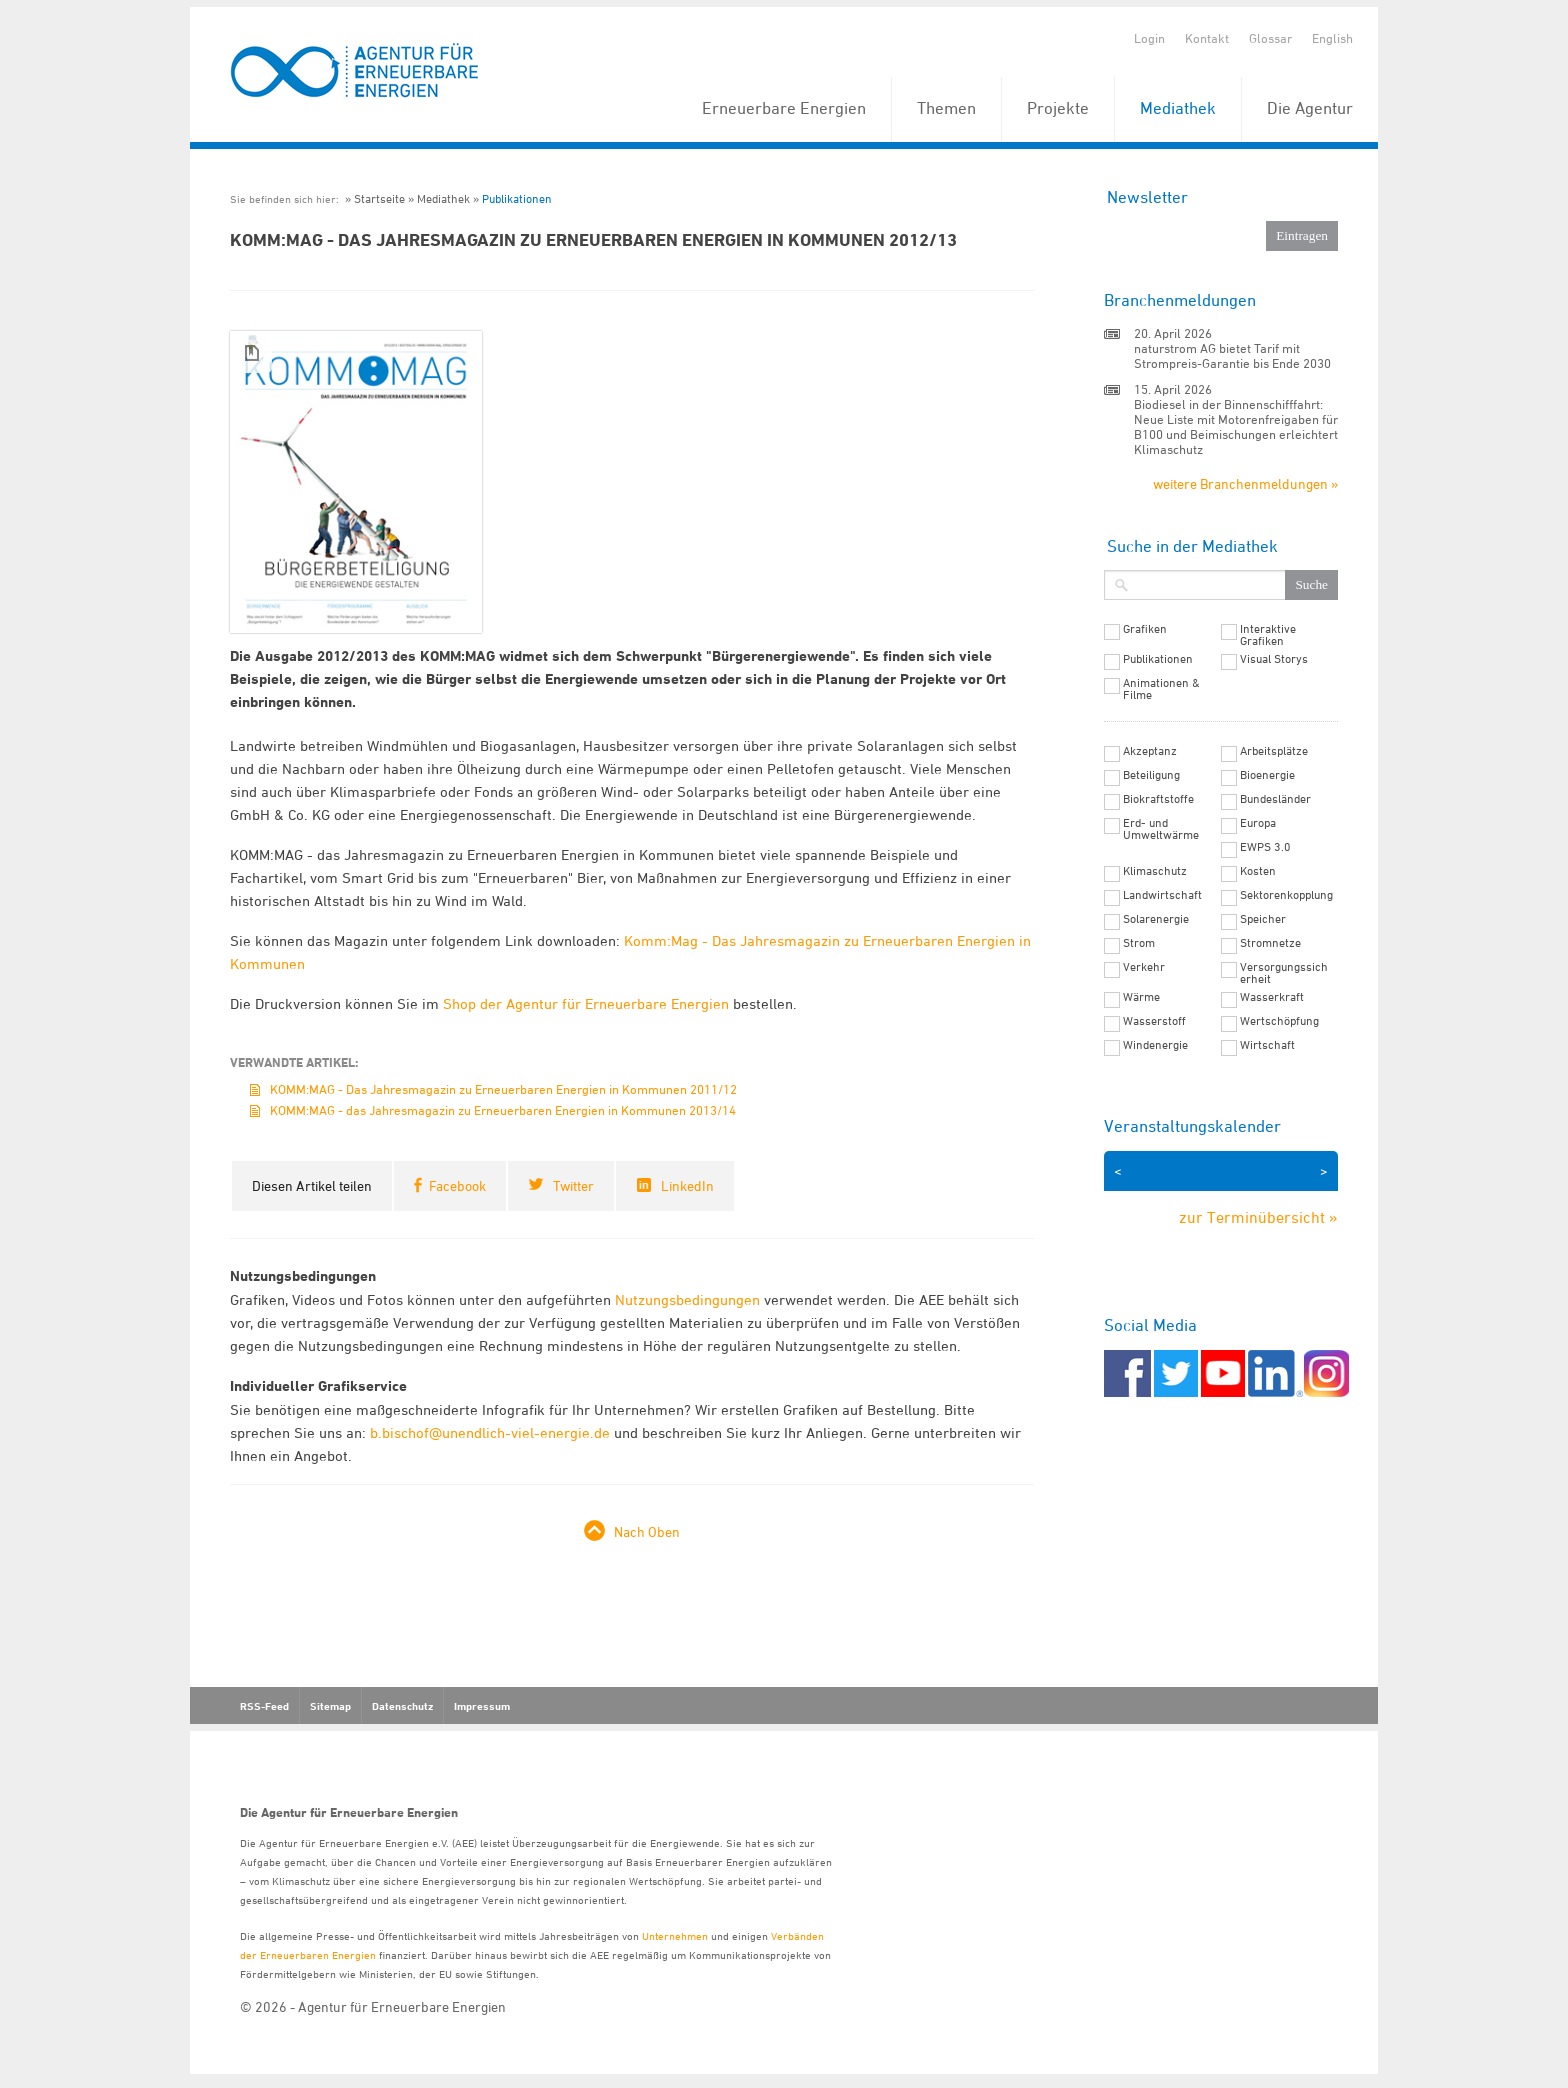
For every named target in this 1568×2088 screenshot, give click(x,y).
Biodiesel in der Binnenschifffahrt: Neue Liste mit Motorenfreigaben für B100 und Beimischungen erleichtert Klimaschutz (1236, 426)
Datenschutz (402, 1706)
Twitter (573, 1185)
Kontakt (1207, 38)
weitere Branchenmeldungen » (1245, 483)
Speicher (1263, 919)
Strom (1139, 943)
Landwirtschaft (1162, 895)
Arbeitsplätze (1274, 751)
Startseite (379, 198)
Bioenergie (1267, 775)
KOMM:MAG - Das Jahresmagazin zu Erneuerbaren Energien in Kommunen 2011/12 (503, 1089)
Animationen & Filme (1161, 689)
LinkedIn (687, 1185)
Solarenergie (1156, 919)
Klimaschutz (1155, 871)
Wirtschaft (1267, 1045)
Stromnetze (1270, 943)
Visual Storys (1274, 659)
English (1332, 38)
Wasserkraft (1272, 997)
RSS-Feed (264, 1706)
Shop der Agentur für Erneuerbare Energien (588, 1003)
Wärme (1141, 997)
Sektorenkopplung (1286, 895)
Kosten (1258, 871)
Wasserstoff (1154, 1021)
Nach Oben (647, 1531)
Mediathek (1178, 108)
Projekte (1058, 108)
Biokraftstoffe (1158, 799)
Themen (946, 108)
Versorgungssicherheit (1284, 973)
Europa (1258, 823)
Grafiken (1145, 629)
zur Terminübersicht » (1258, 1217)
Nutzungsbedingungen (687, 1299)
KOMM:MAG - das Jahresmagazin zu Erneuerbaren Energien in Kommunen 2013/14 (503, 1110)
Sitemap (330, 1706)
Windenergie (1155, 1045)
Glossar (1270, 38)
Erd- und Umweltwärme (1161, 829)
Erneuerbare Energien (784, 108)
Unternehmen (675, 1935)
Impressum (482, 1706)
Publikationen (517, 198)
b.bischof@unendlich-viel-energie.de (490, 1432)
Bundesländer (1275, 799)
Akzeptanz (1150, 751)
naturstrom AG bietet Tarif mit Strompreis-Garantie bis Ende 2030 (1232, 355)
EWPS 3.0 (1265, 847)
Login (1149, 38)
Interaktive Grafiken (1268, 635)
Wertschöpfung (1279, 1021)
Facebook (457, 1185)
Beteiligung (1151, 775)
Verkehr (1144, 967)
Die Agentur (1310, 108)
